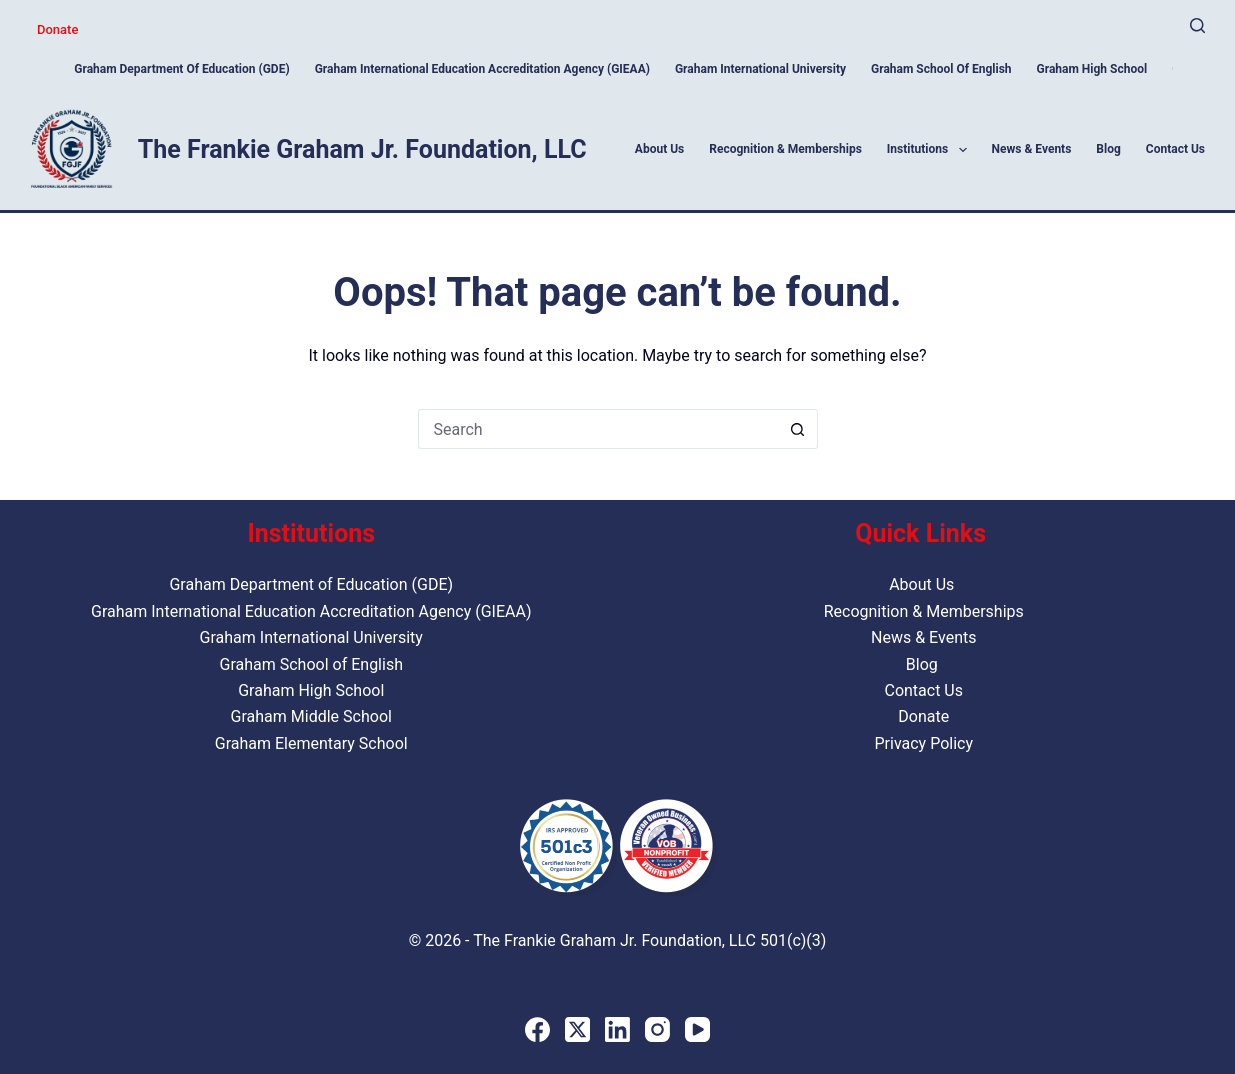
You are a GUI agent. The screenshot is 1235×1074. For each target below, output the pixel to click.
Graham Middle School (311, 716)
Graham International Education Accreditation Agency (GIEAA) (482, 69)
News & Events (1032, 149)
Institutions (931, 150)
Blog (1108, 149)
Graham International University (760, 69)
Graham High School (1092, 69)
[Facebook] (537, 1029)
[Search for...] (598, 429)
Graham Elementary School (311, 743)
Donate (57, 29)
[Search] (1197, 25)
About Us (659, 149)
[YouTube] (697, 1029)
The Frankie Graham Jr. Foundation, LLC (362, 149)
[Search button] (798, 429)
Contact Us (1175, 149)
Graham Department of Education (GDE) (181, 69)
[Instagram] (657, 1029)
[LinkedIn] (617, 1029)
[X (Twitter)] (577, 1029)
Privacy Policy (923, 743)
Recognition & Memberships (785, 149)
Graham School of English (941, 69)
